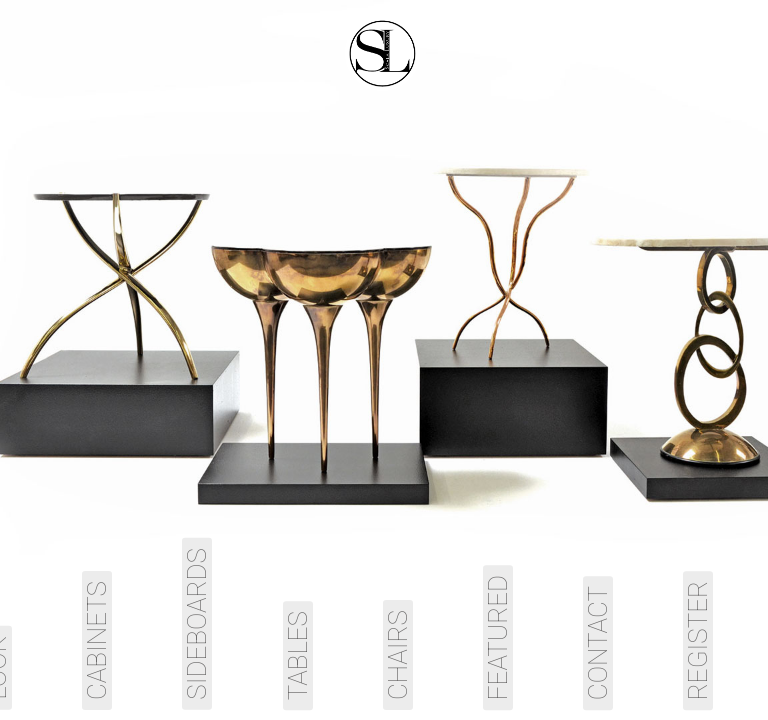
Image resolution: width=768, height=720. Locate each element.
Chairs (398, 655)
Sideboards (197, 624)
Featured (498, 637)
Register (698, 640)
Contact (598, 643)
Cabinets (97, 640)
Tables (298, 655)
